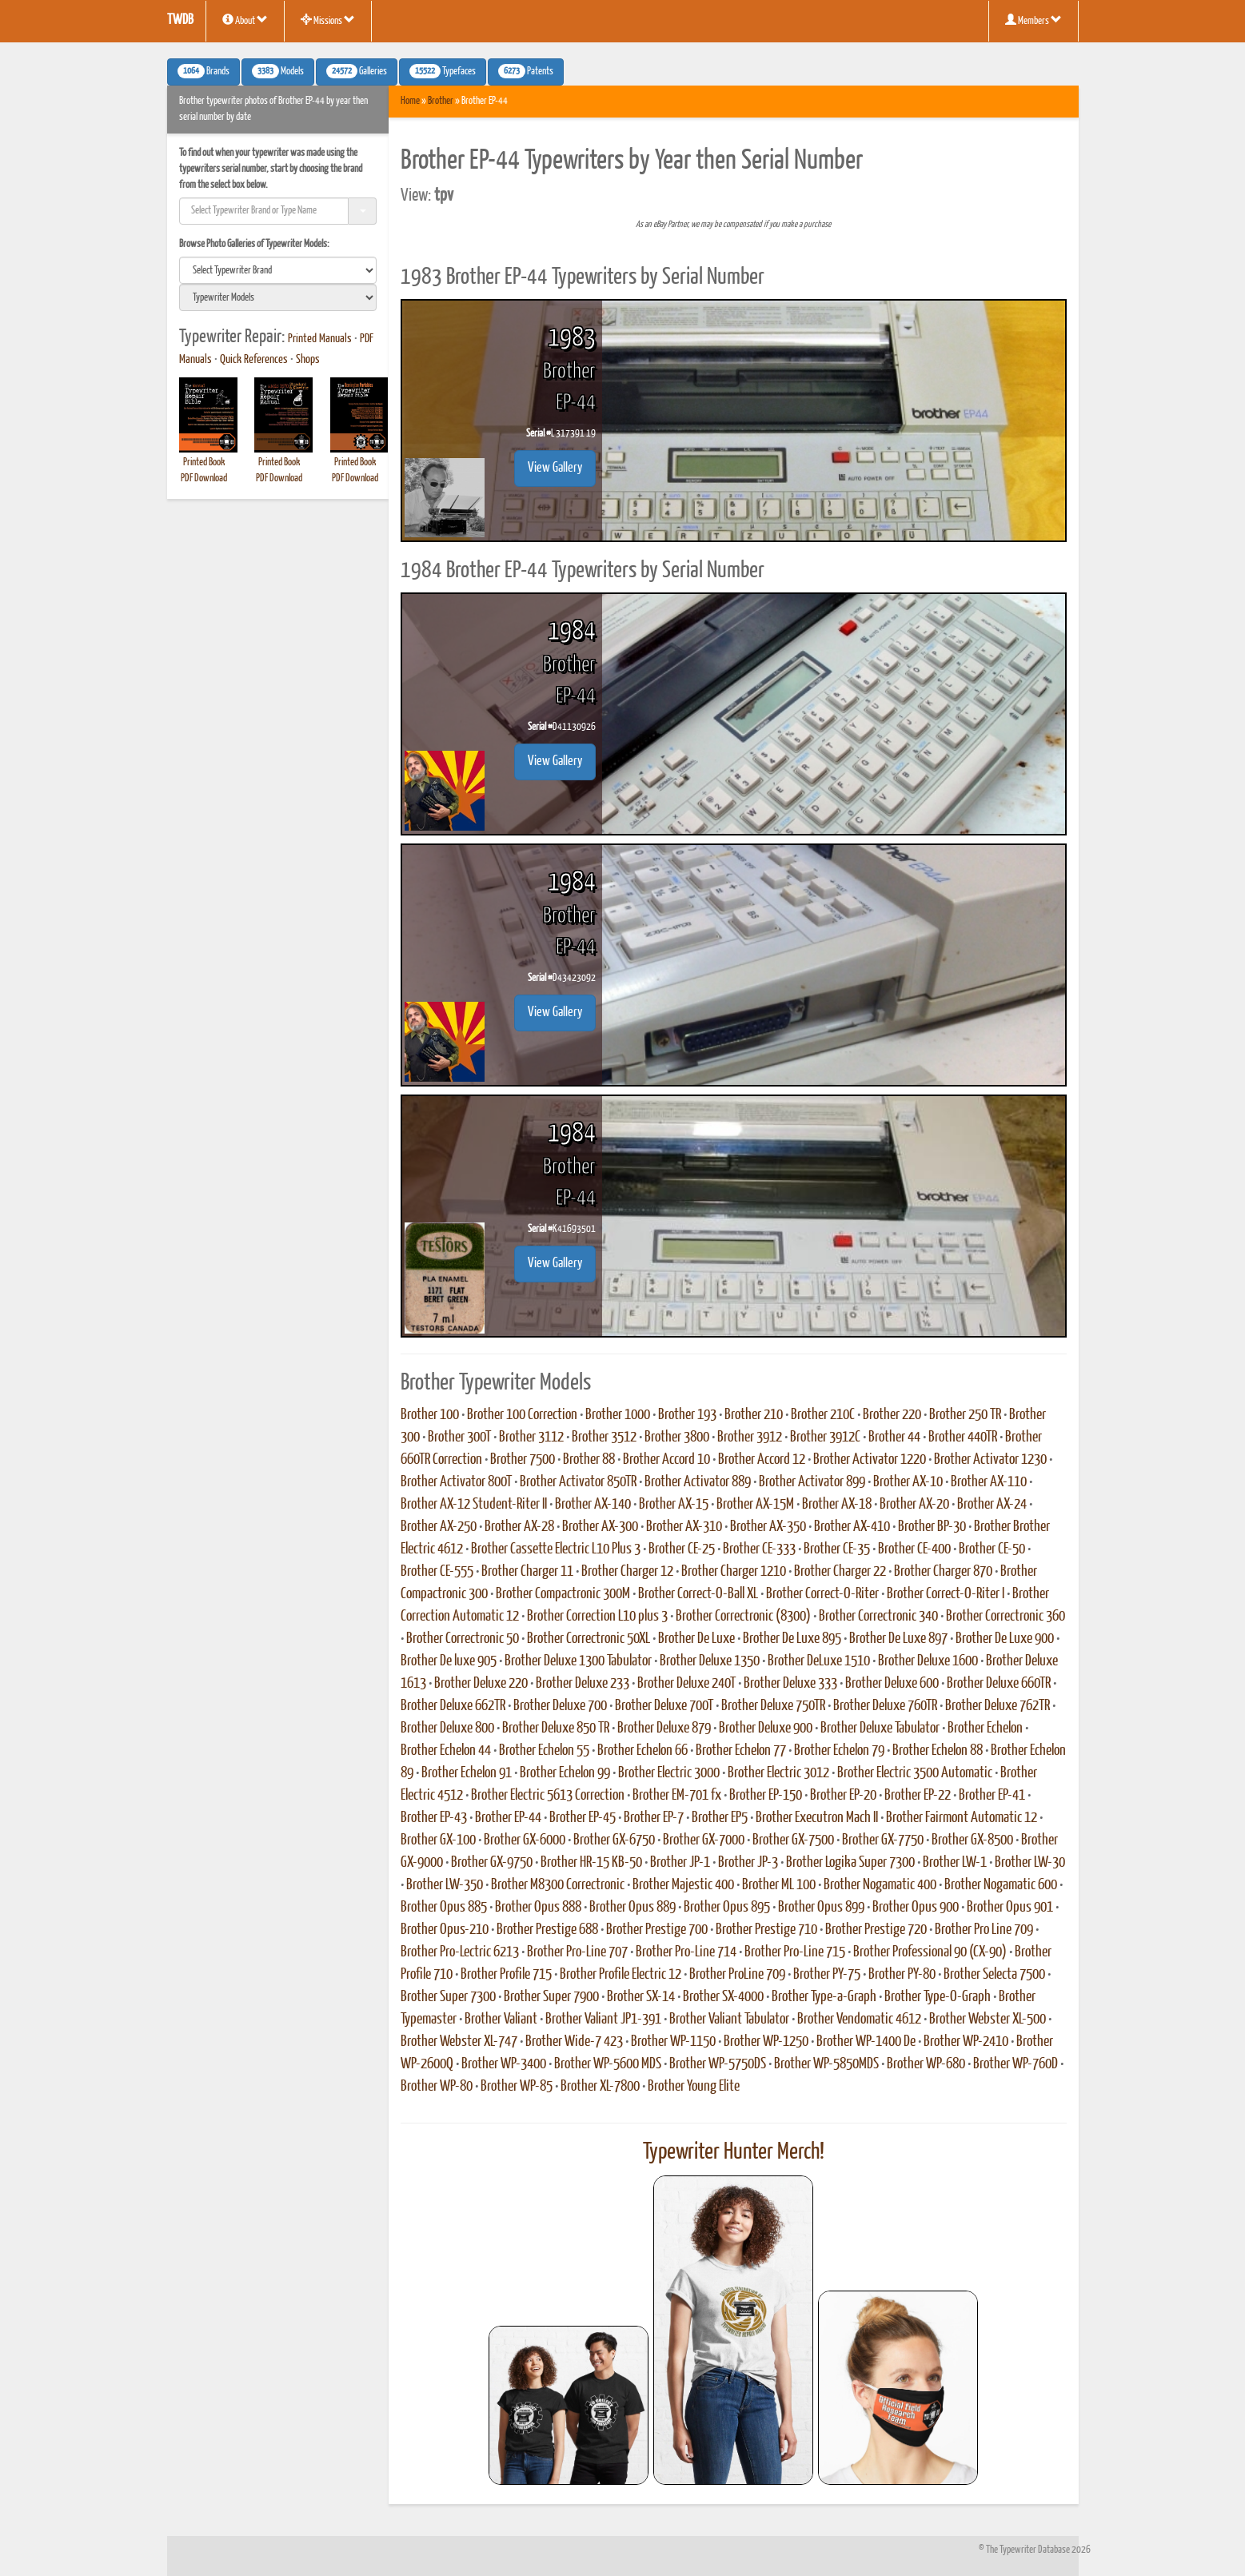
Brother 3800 (676, 1437)
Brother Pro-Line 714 (686, 1952)
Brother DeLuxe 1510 (819, 1661)
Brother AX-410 (852, 1527)
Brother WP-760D (1015, 2064)
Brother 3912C (825, 1437)
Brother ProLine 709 (737, 1975)
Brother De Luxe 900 (1005, 1639)
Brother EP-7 (654, 1818)
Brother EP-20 (843, 1795)
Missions (328, 20)
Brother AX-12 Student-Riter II (474, 1504)
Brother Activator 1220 (869, 1460)
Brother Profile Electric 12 (620, 1975)
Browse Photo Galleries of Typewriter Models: (254, 244)
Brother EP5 (720, 1818)
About (245, 20)
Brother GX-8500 (972, 1840)
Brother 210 (753, 1415)
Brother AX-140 (593, 1504)
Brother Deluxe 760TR (885, 1706)
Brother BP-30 (932, 1527)
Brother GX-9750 (492, 1863)
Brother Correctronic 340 (878, 1616)
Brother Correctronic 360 (1005, 1616)
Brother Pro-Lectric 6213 (460, 1952)
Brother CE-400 (914, 1549)
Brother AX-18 (837, 1504)
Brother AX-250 (439, 1527)
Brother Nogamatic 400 (880, 1885)
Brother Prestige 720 (876, 1930)
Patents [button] (525, 71)
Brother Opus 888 (538, 1907)
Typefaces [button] (442, 71)
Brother (440, 101)
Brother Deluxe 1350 (710, 1661)
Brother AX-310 (684, 1527)
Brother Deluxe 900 (765, 1728)
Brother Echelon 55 (544, 1751)
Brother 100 (430, 1415)
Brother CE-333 (759, 1549)
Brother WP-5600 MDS (607, 2064)
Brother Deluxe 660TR (999, 1684)
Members (1033, 20)
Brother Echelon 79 (839, 1751)
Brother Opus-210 (445, 1930)
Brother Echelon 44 (446, 1751)
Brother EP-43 (434, 1818)
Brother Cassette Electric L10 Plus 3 (555, 1549)
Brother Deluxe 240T (686, 1684)
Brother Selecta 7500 (994, 1975)
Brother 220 (892, 1415)
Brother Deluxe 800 (447, 1728)
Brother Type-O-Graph (937, 1997)
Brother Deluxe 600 (892, 1684)
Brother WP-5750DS (717, 2064)
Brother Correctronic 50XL (588, 1639)
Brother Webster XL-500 (987, 2019)
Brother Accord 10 (666, 1460)
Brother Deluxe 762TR (997, 1706)
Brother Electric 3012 (778, 1773)
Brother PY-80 (902, 1975)
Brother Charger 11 (527, 1572)
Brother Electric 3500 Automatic (914, 1773)
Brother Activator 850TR (578, 1482)
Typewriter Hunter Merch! (733, 2152)
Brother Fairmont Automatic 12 (961, 1818)
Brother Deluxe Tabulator (880, 1728)
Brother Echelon (985, 1728)
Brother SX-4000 (723, 1997)
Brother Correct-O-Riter (822, 1594)
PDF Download (204, 478)
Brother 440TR (962, 1437)
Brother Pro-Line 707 (577, 1952)
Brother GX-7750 (883, 1840)
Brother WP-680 (926, 2064)
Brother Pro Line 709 (984, 1930)
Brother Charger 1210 (733, 1572)
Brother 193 (687, 1415)
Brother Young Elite (694, 2087)
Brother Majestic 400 (683, 1885)
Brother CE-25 (681, 1549)
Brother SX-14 (641, 1997)
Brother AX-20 (914, 1504)
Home (410, 101)
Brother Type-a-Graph (824, 1997)
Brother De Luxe (696, 1639)
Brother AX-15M (755, 1504)
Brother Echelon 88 (937, 1751)
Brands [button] (203, 71)
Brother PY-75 (826, 1975)
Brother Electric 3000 (669, 1773)
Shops (308, 359)
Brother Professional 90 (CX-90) (930, 1952)
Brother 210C (823, 1415)
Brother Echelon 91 (466, 1773)
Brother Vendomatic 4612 (859, 2019)
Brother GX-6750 (614, 1840)
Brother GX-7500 (793, 1840)
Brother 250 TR (965, 1415)
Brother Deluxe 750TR (773, 1706)
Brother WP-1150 (673, 2042)
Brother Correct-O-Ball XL (698, 1594)
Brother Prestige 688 (547, 1930)
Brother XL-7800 (600, 2087)
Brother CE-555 (437, 1572)
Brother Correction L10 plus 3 (597, 1616)
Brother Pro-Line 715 (794, 1952)
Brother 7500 (522, 1460)
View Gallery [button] (555, 468)
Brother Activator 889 (697, 1482)
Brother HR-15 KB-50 (591, 1863)
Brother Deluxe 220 (481, 1684)
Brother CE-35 (837, 1549)
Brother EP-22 (917, 1795)
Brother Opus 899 (821, 1907)
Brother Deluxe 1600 (928, 1661)
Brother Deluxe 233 (582, 1684)
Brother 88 (589, 1460)
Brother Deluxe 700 (560, 1706)
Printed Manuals (320, 339)
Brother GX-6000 (524, 1840)
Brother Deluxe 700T (664, 1706)
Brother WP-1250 (766, 2042)
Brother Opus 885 (444, 1907)
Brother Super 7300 (448, 1997)
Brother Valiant (501, 2019)
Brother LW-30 (1030, 1863)
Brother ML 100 (779, 1885)
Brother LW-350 (444, 1885)
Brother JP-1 (680, 1863)
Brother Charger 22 (840, 1572)
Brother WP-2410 (966, 2042)
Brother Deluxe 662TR (453, 1706)
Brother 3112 (531, 1437)
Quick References (254, 359)
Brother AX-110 (989, 1482)
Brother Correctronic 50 (462, 1639)
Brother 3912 (749, 1437)
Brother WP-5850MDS (826, 2064)
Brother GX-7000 (703, 1840)
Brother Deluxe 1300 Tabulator (578, 1661)
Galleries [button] (356, 71)
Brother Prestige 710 (766, 1930)
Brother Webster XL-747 (459, 2042)
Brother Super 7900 (551, 1997)
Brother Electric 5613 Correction (547, 1795)
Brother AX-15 (673, 1504)
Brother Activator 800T (456, 1482)
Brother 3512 (604, 1437)
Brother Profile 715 (506, 1975)
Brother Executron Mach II (817, 1818)
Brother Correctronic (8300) (743, 1616)
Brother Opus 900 (915, 1907)
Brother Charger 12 (627, 1572)
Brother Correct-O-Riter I (945, 1594)
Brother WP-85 (517, 2087)
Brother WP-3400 (503, 2064)
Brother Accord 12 (761, 1460)
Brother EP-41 (992, 1795)
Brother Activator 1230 (990, 1460)
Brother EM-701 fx (676, 1795)
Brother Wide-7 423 (574, 2042)
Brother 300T (459, 1437)
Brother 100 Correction (522, 1415)
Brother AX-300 (600, 1527)
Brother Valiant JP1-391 (603, 2019)
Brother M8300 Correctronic (557, 1885)
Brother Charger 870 (943, 1572)
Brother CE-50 (992, 1549)
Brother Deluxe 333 (790, 1684)
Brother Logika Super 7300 (850, 1863)
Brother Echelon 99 (565, 1773)
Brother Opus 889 (632, 1907)
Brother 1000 (617, 1415)
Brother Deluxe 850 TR (555, 1728)
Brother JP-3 (748, 1863)
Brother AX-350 (768, 1527)
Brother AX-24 (992, 1504)
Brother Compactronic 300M (563, 1594)
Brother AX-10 (908, 1482)
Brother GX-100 (438, 1840)
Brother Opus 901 (1010, 1907)
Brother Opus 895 (727, 1907)
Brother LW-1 (955, 1863)
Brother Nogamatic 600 (1000, 1885)
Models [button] (278, 71)
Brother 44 (894, 1437)
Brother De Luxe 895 (792, 1639)
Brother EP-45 (582, 1818)
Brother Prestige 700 (657, 1930)
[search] (278, 270)
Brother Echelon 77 (741, 1751)
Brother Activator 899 (812, 1482)
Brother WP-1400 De (866, 2042)
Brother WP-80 (437, 2087)
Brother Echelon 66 (642, 1751)
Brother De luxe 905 (449, 1661)
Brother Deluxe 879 (664, 1728)
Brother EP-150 (765, 1795)
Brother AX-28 (519, 1527)
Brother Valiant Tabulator (729, 2019)
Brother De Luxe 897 (898, 1639)
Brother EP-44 (508, 1818)
